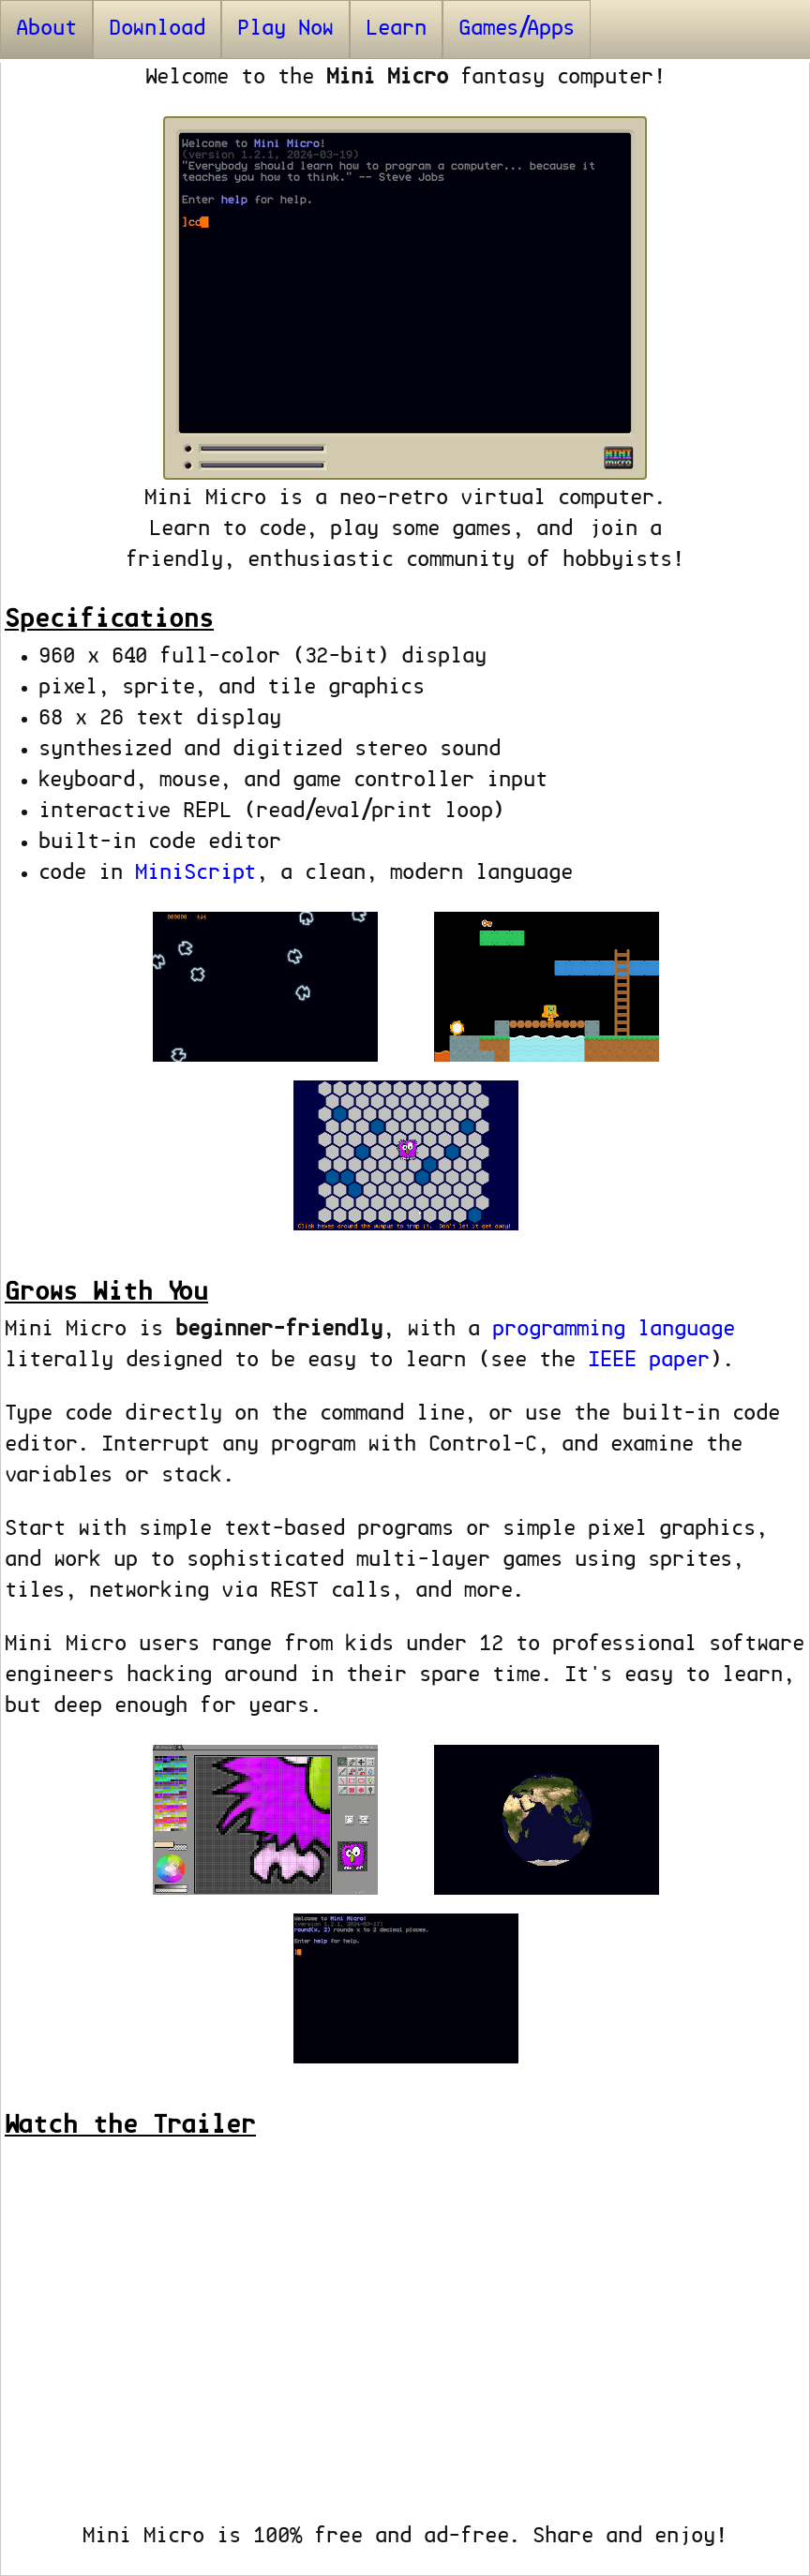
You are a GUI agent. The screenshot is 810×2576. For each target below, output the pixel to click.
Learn (396, 29)
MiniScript (195, 873)
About (46, 29)
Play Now (285, 29)
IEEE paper (649, 1360)
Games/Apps (516, 29)
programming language (613, 1329)
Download (157, 29)
